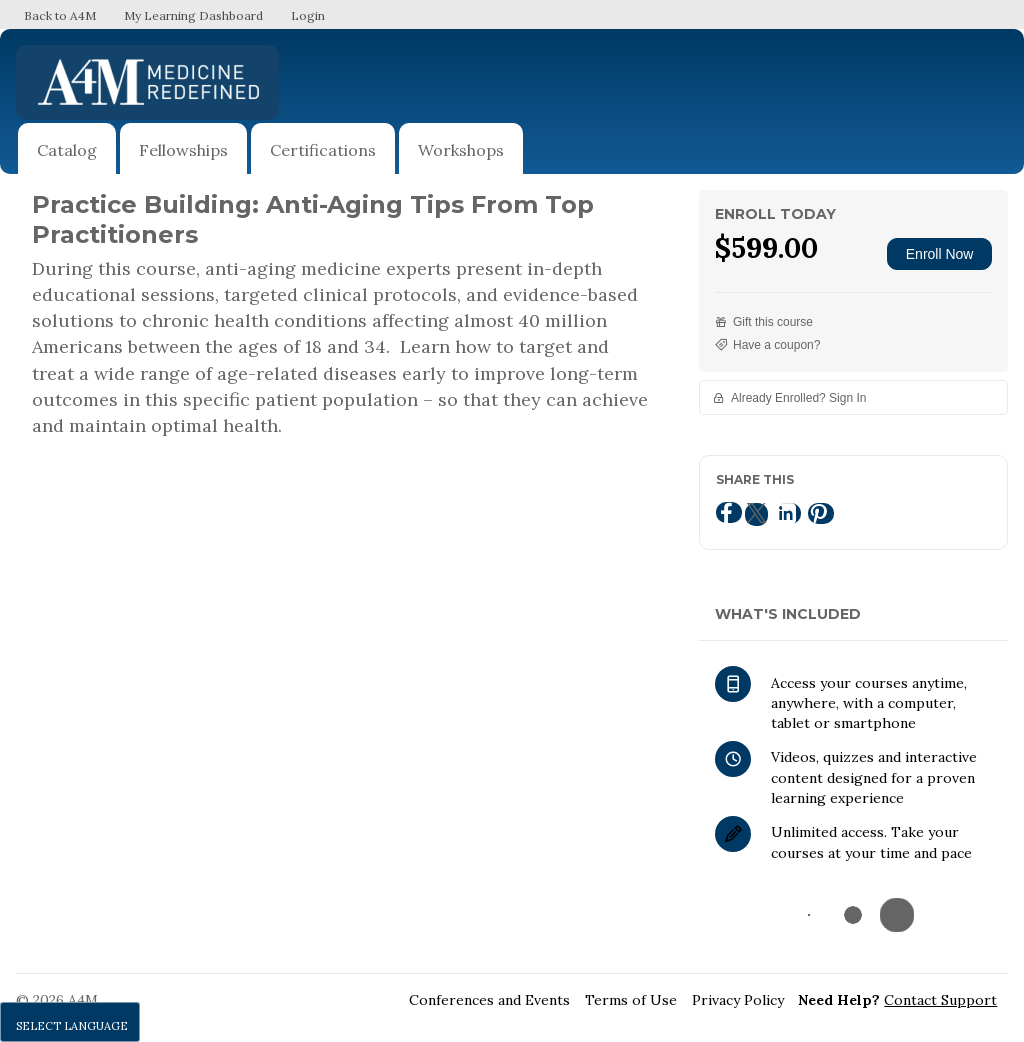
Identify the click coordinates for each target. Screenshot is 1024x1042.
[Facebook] (729, 512)
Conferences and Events (489, 1000)
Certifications (323, 150)
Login (308, 15)
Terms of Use (631, 1000)
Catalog (67, 150)
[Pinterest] (821, 513)
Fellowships (183, 150)
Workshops (461, 150)
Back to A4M (60, 15)
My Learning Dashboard (193, 15)
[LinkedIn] (788, 513)
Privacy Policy (738, 1000)
